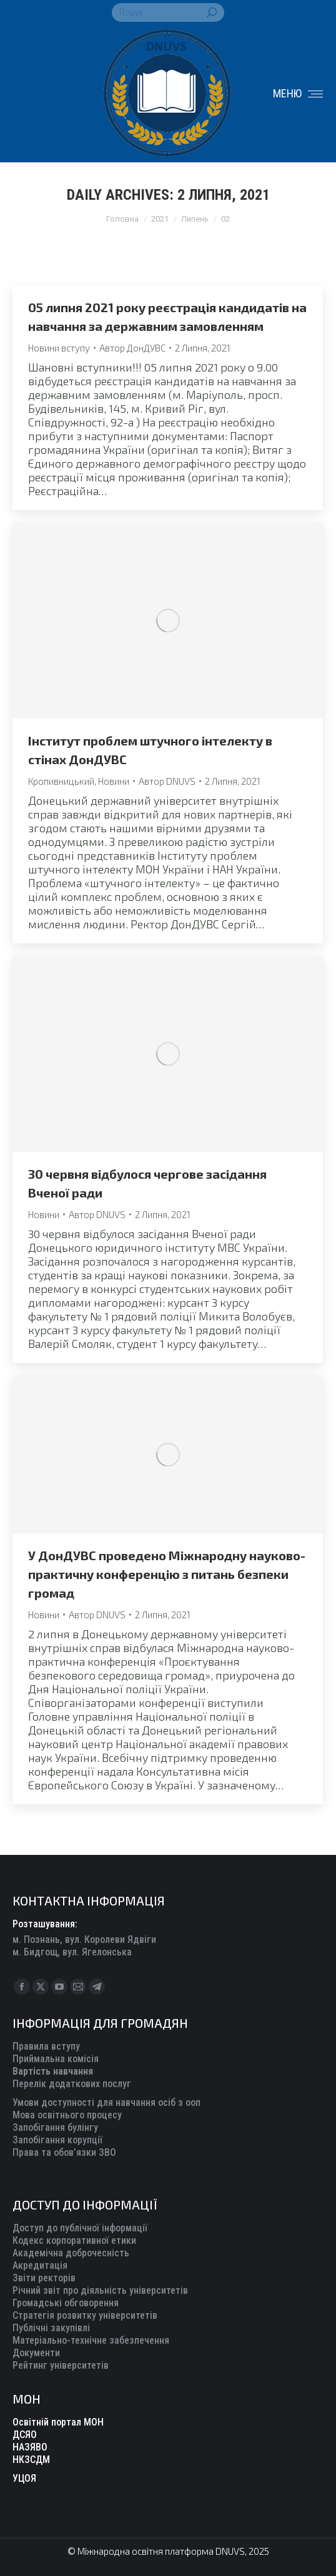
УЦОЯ (24, 2478)
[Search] (168, 12)
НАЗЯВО (29, 2447)
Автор (132, 347)
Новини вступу (59, 347)
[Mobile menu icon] (298, 93)
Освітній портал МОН (58, 2422)
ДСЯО (24, 2435)
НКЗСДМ (31, 2459)
